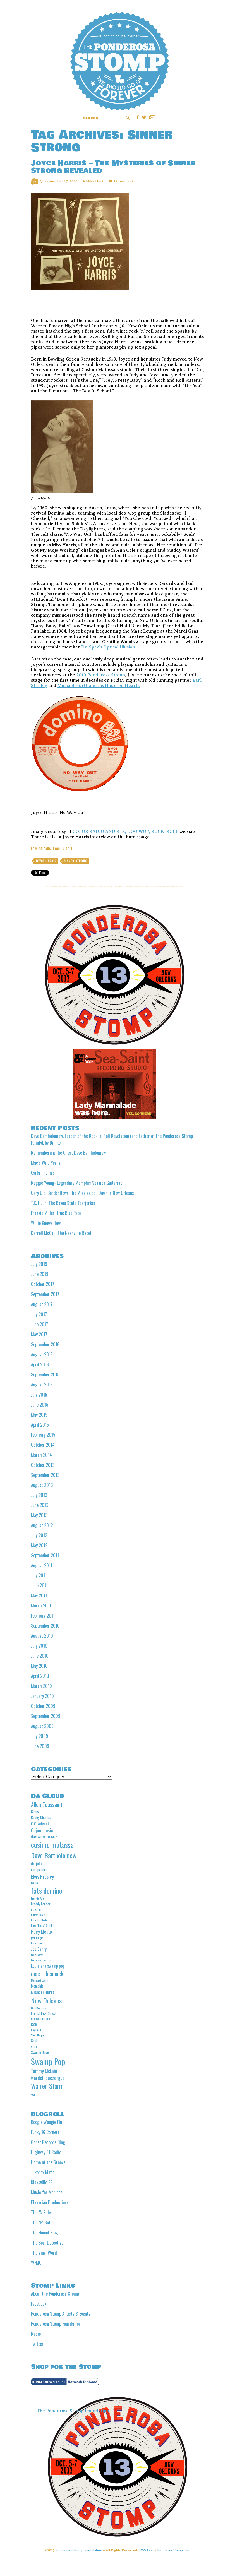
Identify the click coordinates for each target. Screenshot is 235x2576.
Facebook (38, 2303)
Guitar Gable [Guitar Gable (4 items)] (38, 1914)
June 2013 (39, 1505)
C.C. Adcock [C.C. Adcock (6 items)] (40, 1823)
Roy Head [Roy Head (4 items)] (36, 2029)
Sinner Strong (75, 861)
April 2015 (40, 1424)
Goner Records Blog (48, 2142)
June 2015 (39, 1404)
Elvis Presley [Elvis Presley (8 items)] (42, 1876)
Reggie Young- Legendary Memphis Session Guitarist (76, 1182)
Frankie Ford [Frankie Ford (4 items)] (38, 1898)
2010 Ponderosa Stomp (100, 674)
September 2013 (45, 1475)
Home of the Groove (48, 2162)
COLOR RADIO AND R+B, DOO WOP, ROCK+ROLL (125, 831)
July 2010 (39, 1645)
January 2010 (42, 1696)
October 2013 (42, 1465)
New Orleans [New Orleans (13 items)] (46, 2000)
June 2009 (40, 1746)
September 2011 (45, 1555)
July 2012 (39, 1535)
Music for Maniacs (47, 2192)
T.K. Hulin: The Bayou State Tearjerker (63, 1203)
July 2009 (39, 1736)
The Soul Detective (47, 2242)
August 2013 (42, 1485)
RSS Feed (147, 2550)
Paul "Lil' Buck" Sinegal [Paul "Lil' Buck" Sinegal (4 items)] (43, 2013)
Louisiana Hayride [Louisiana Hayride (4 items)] (41, 1960)
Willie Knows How (46, 1223)
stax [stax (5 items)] (34, 2046)
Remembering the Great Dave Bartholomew (68, 1152)
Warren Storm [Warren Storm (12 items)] (47, 2086)
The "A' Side (41, 2212)
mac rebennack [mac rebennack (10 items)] (47, 1973)
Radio (36, 2333)
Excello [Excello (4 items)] (34, 1882)
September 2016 (45, 1344)
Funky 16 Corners (45, 2132)
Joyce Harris (46, 861)
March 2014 (41, 1455)
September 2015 (45, 1374)
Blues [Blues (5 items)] (35, 1811)
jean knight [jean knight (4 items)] (37, 1937)
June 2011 (39, 1585)
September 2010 (45, 1625)
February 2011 (43, 1615)
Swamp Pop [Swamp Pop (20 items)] (48, 2061)
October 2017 (42, 1284)
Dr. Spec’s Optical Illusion (108, 647)
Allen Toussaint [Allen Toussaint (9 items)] (47, 1805)
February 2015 (43, 1434)
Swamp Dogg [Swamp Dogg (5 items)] (40, 2052)
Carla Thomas (43, 1172)
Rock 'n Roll (63, 849)
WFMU (36, 2262)
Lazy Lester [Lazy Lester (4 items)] (37, 1954)
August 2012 (42, 1525)
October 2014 (43, 1444)
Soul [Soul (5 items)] (34, 2040)
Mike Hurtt (95, 181)
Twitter (37, 2343)
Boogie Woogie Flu (46, 2122)
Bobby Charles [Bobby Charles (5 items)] (41, 1817)
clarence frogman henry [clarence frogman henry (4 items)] (44, 1836)
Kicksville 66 (42, 2182)
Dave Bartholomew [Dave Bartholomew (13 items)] (53, 1855)
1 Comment (123, 181)
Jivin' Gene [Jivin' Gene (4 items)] (36, 1943)
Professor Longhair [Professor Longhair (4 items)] (41, 2018)
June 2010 (40, 1655)
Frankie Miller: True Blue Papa (56, 1213)
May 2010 (39, 1665)
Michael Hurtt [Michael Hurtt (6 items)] (42, 1992)
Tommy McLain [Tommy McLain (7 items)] (44, 2070)
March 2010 (41, 1686)
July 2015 (39, 1394)
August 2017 (41, 1304)
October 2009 (43, 1706)
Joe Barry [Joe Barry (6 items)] (39, 1949)
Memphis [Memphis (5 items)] (37, 1986)
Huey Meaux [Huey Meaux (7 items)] (41, 1931)
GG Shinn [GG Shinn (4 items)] (36, 1909)
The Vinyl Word (44, 2252)
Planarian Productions (50, 2202)
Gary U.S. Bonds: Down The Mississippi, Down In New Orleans (82, 1193)
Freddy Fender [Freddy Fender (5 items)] (41, 1904)
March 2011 (41, 1605)
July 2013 (39, 1495)
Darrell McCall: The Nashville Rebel (61, 1233)
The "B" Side (41, 2222)
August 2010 (42, 1635)
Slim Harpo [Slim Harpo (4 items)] (37, 2035)
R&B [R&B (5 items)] (34, 2024)
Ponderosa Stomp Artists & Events (60, 2313)
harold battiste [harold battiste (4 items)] (39, 1920)
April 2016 (40, 1364)
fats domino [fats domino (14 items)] (46, 1890)
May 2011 (39, 1595)
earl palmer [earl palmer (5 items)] (39, 1869)
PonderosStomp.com (173, 2550)
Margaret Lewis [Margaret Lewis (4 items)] (39, 1980)
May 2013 (39, 1515)
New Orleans (41, 849)
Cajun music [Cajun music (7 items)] (42, 1830)
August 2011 (41, 1565)
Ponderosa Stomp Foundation (56, 2323)
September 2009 (45, 1716)
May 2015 (39, 1414)
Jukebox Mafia (42, 2172)
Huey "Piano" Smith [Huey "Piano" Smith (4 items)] (41, 1925)
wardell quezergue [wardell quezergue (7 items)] (48, 2077)
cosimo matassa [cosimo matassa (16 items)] (52, 1844)
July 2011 (39, 1575)
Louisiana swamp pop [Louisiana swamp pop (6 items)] (48, 1966)
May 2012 (39, 1545)
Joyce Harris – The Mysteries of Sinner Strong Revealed (113, 167)
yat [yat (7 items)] (34, 2094)
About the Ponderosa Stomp (55, 2293)
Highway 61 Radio (46, 2152)
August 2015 (42, 1384)
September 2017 (45, 1294)
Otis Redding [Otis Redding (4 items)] (38, 2008)
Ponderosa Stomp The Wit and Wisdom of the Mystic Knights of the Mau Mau (119, 61)
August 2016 (42, 1354)
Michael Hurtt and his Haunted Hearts (98, 685)
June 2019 (39, 1274)
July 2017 (39, 1314)
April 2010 (40, 1676)
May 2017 (39, 1334)
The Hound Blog (44, 2232)
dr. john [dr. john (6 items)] (37, 1863)
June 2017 (39, 1324)
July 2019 (39, 1264)
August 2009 (42, 1726)
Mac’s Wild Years (45, 1162)
